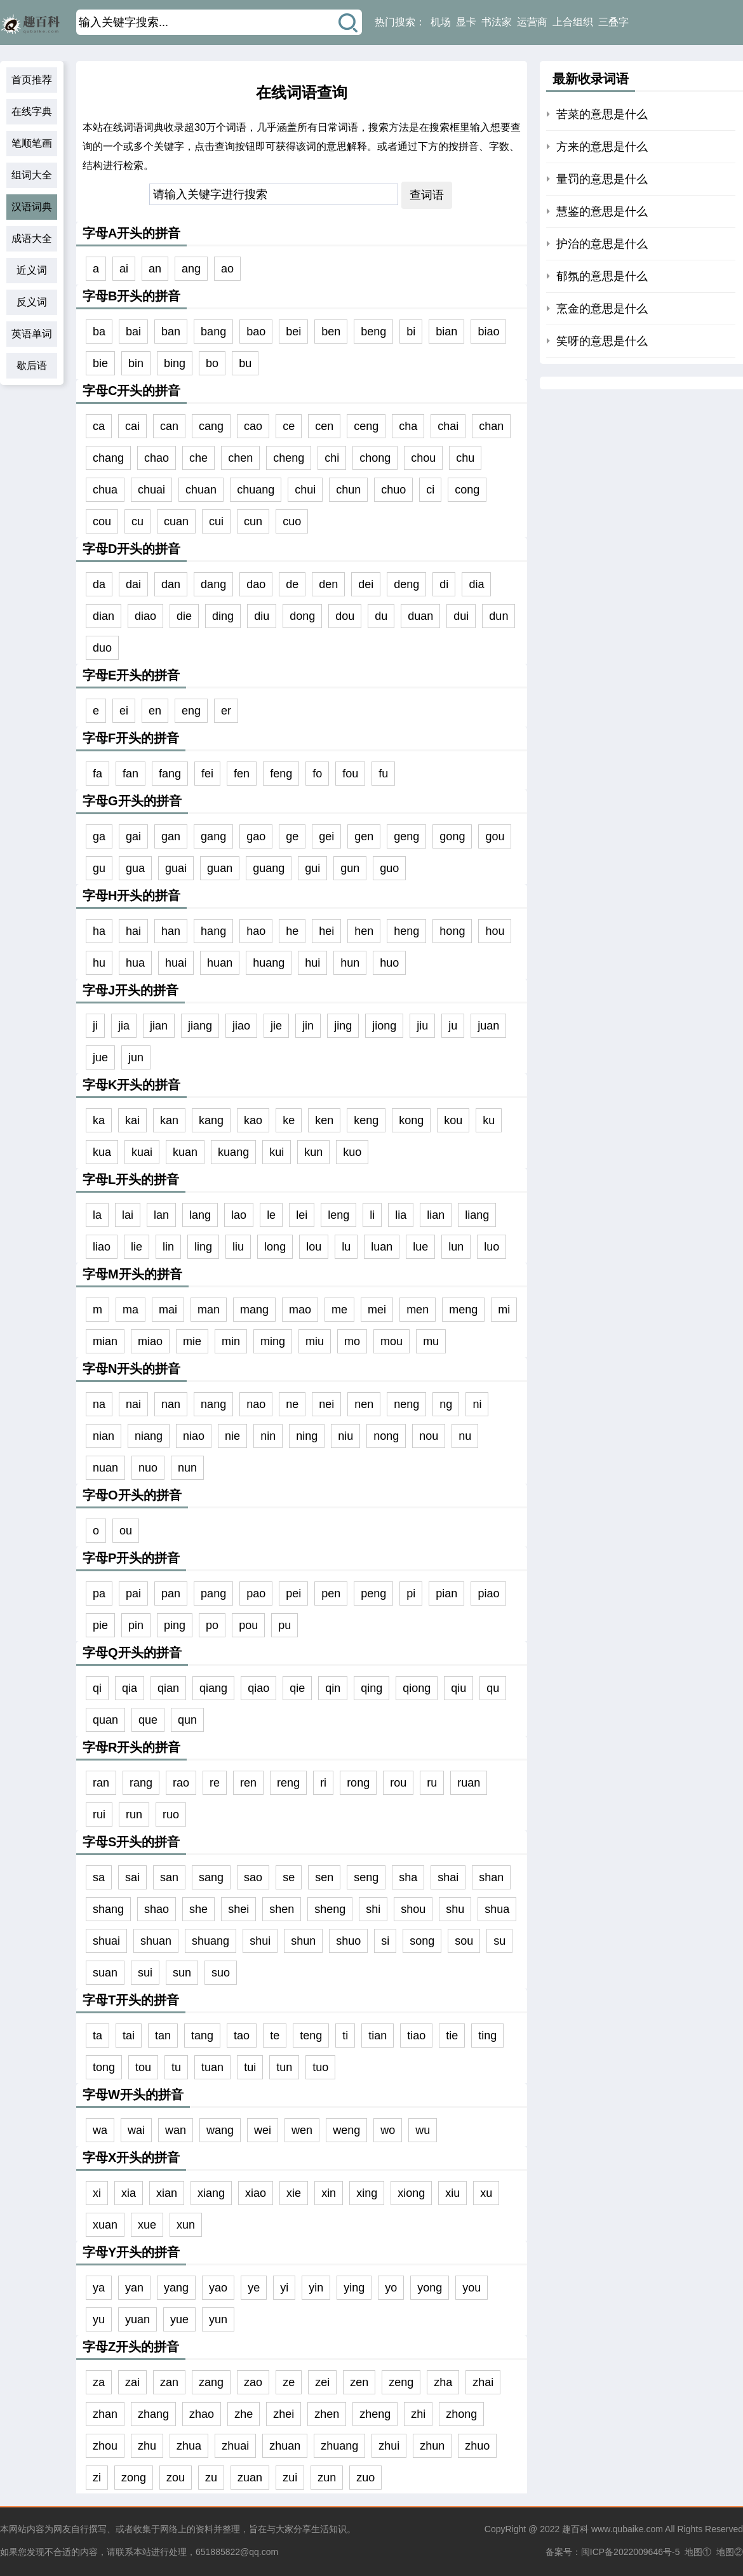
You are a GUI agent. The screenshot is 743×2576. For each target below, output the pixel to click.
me (339, 1309)
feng (281, 773)
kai (132, 1120)
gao (255, 836)
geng (406, 836)
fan (130, 773)
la (97, 1215)
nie (232, 1436)
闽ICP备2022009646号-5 (630, 2552)
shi (373, 1909)
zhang (153, 2414)
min (231, 1341)
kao (253, 1120)
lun (456, 1246)
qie (297, 1688)
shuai (106, 1941)
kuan (185, 1152)
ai (123, 268)
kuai (141, 1152)
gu (99, 868)
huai (176, 962)
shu (455, 1909)
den (328, 584)
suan (105, 1972)
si (385, 1941)
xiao (255, 2193)
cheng (288, 458)
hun (349, 962)
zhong (461, 2414)
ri (323, 1782)
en (155, 710)
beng (373, 331)
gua (135, 868)
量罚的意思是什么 (602, 179)
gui (312, 868)
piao (488, 1593)
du (381, 616)
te (274, 2035)
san (169, 1877)
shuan (155, 1941)
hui (312, 962)
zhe (243, 2414)
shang (108, 1909)
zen (359, 2382)
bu (245, 363)
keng (366, 1120)
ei (123, 710)
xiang (211, 2193)
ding (223, 616)
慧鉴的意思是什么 (602, 211)
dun (498, 616)
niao (193, 1436)
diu (261, 616)
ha (99, 931)
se (289, 1877)
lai (127, 1215)
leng (338, 1215)
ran (101, 1782)
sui (145, 1972)
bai (133, 331)
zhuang (339, 2445)
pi (410, 1593)
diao (145, 616)
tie (452, 2035)
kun (313, 1152)
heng (406, 931)
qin (332, 1688)
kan (169, 1120)
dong (302, 616)
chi (332, 458)
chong (375, 458)
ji (95, 1025)
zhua (189, 2445)
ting (487, 2035)
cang (211, 426)
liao (101, 1246)
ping (174, 1625)
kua (102, 1152)
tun (284, 2067)
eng (191, 710)
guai (176, 868)
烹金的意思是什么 (602, 308)
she (198, 1909)
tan (163, 2035)
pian (446, 1593)
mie (192, 1341)
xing (366, 2193)
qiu (458, 1688)
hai (133, 931)
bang (213, 331)
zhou (105, 2445)
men (417, 1309)
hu (99, 962)
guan (219, 868)
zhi (418, 2414)
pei (293, 1593)
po (212, 1625)
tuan (212, 2067)
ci (430, 489)
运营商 (532, 22)
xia (128, 2193)
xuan (105, 2224)
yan (134, 2287)
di (443, 584)
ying (354, 2287)
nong (386, 1436)
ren (248, 1782)
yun (218, 2319)
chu (465, 458)
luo (491, 1246)
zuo (365, 2477)
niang (149, 1436)
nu (465, 1436)
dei (365, 584)
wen (301, 2130)
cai (132, 426)
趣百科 (575, 2529)
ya (99, 2287)
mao (300, 1309)
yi (284, 2287)
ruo (171, 1814)
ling (203, 1246)
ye (254, 2287)
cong (467, 489)
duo (102, 647)
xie (293, 2193)
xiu (452, 2193)
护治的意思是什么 (602, 244)
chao (156, 458)
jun (136, 1057)
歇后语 (32, 365)
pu (284, 1625)
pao (255, 1593)
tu (176, 2067)
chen (240, 458)
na (99, 1404)
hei (326, 931)
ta (97, 2035)
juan (488, 1025)
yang (176, 2287)
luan (381, 1246)
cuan (176, 521)
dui (461, 616)
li (372, 1215)
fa (97, 773)
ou (125, 1530)
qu (492, 1688)
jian (159, 1025)
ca (99, 426)
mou (391, 1341)
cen (324, 426)
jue (100, 1057)
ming (272, 1341)
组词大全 (31, 175)
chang (108, 458)
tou (143, 2067)
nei (326, 1404)
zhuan (284, 2445)
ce (289, 426)
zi (97, 2477)
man (208, 1309)
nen (363, 1404)
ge (292, 836)
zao (253, 2382)
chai (448, 426)
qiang (213, 1688)
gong (452, 836)
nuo (147, 1467)
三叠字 (613, 22)
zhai (482, 2382)
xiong (411, 2193)
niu (345, 1436)
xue (147, 2224)
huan (219, 962)
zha (443, 2382)
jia (124, 1025)
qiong (417, 1688)
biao (488, 331)
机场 (441, 22)
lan (161, 1215)
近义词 (32, 270)
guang (268, 868)
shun (303, 1941)
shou (413, 1909)
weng (346, 2130)
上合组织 (572, 22)
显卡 (466, 22)
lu (346, 1246)
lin (168, 1246)
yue (179, 2319)
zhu (147, 2445)
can (169, 426)
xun (186, 2224)
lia (400, 1215)
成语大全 (31, 238)
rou (398, 1782)
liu (238, 1246)
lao (238, 1215)
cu (137, 521)
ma (130, 1309)
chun (348, 489)
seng (366, 1877)
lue (420, 1246)
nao (255, 1404)
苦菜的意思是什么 (602, 114)
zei (322, 2382)
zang (211, 2382)
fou (350, 773)
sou (464, 1941)
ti (345, 2035)
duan (420, 616)
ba (99, 331)
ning (307, 1436)
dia (476, 584)
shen (281, 1909)
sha (408, 1877)
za (99, 2382)
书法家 (496, 22)
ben (330, 331)
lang (200, 1215)
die (184, 616)
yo (391, 2287)
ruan (468, 1782)
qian (168, 1688)
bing (174, 363)
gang (213, 836)
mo (352, 1341)
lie (136, 1246)
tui (250, 2067)
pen (330, 1593)
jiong (384, 1025)
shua (497, 1909)
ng (445, 1404)
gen (363, 836)
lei (301, 1215)
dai (133, 584)
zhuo (477, 2445)
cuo (292, 521)
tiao (416, 2035)
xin (328, 2193)
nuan (105, 1467)
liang (477, 1215)
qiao (258, 1688)
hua (135, 962)
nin (268, 1436)
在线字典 (31, 111)
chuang (255, 489)
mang (254, 1309)
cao (253, 426)
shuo (348, 1941)
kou (453, 1120)
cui (216, 521)
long (275, 1246)
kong (411, 1120)
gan (170, 836)
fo (317, 773)
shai (448, 1877)
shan (491, 1877)
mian (105, 1341)
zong (133, 2477)
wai (136, 2130)
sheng (329, 1909)
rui (99, 1814)
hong (452, 931)
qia (129, 1688)
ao (227, 268)
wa (100, 2130)
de (292, 584)
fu (383, 773)
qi (97, 1688)
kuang (233, 1152)
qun (187, 1720)
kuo (352, 1152)
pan (170, 1593)
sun (182, 1972)
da (99, 584)
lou (313, 1246)
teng (311, 2035)
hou (494, 931)
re (215, 1782)
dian (103, 616)
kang (211, 1120)
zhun (432, 2445)
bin (136, 363)
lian (436, 1215)
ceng (366, 426)
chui (305, 489)
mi (504, 1309)
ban (170, 331)
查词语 (427, 195)
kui (276, 1152)
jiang (200, 1025)
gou (494, 836)
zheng (375, 2414)
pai (133, 1593)
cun (253, 521)
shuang (210, 1941)
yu (99, 2319)
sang (211, 1877)
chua (105, 489)
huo (389, 962)
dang (213, 584)
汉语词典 (31, 206)
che (198, 458)
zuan (250, 2477)
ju (452, 1025)
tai (129, 2035)
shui (260, 1941)
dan (170, 584)
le (271, 1215)
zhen (326, 2414)
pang (213, 1593)
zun (327, 2477)
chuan (201, 489)
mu (431, 1341)
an (155, 268)
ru (432, 1782)
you (471, 2287)
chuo (393, 489)
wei (262, 2130)
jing (343, 1025)
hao (255, 931)
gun (349, 868)
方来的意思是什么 (602, 146)
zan (169, 2382)
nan (170, 1404)
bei (293, 331)
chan (491, 426)
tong (104, 2067)
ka (99, 1120)
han (170, 931)
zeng (401, 2382)
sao (253, 1877)
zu (211, 2477)
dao (255, 584)
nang (213, 1404)
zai (132, 2382)
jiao (241, 1025)
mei (377, 1309)
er (226, 710)
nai (133, 1404)
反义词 (32, 302)
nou (428, 1436)
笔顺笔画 (31, 143)
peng (373, 1593)
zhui (388, 2445)
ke (289, 1120)
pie (100, 1625)
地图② (729, 2552)
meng (463, 1309)
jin (308, 1025)
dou (344, 616)
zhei (283, 2414)
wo (387, 2130)
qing (371, 1688)
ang (191, 268)
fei (207, 773)
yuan (137, 2319)
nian (103, 1436)
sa (99, 1877)
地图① (698, 2552)
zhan (105, 2414)
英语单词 (31, 333)
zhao (201, 2414)
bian (446, 331)
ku (489, 1120)
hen (363, 931)
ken (324, 1120)
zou (175, 2477)
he (292, 931)
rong (358, 1782)
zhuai (235, 2445)
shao (156, 1909)
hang (213, 931)
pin (136, 1625)
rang (141, 1782)
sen (324, 1877)
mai (168, 1309)
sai (132, 1877)
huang (268, 962)
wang (220, 2130)
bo (212, 363)
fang (170, 773)
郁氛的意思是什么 (602, 276)
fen (242, 773)
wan (175, 2130)
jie (276, 1025)
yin (316, 2287)
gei (326, 836)
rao (181, 1782)
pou (248, 1625)
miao (150, 1341)
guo (389, 868)
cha (408, 426)
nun (187, 1467)
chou (423, 458)
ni (476, 1404)
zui (290, 2477)
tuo (320, 2067)
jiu (422, 1025)
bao (255, 331)
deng (406, 584)
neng (406, 1404)
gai (133, 836)
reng (288, 1782)
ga (99, 836)
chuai (151, 489)
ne (292, 1404)
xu (486, 2193)
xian (166, 2193)
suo (220, 1972)
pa (99, 1593)
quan (105, 1720)
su (499, 1941)
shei (238, 1909)
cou (102, 521)
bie (100, 363)
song (422, 1941)
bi (410, 331)
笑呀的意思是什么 (602, 341)
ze (289, 2382)
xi (97, 2193)
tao (242, 2035)
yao (218, 2287)
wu (422, 2130)
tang (202, 2035)
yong (429, 2287)
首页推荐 (31, 79)
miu (314, 1341)
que (147, 1720)
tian (377, 2035)
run (134, 1814)
